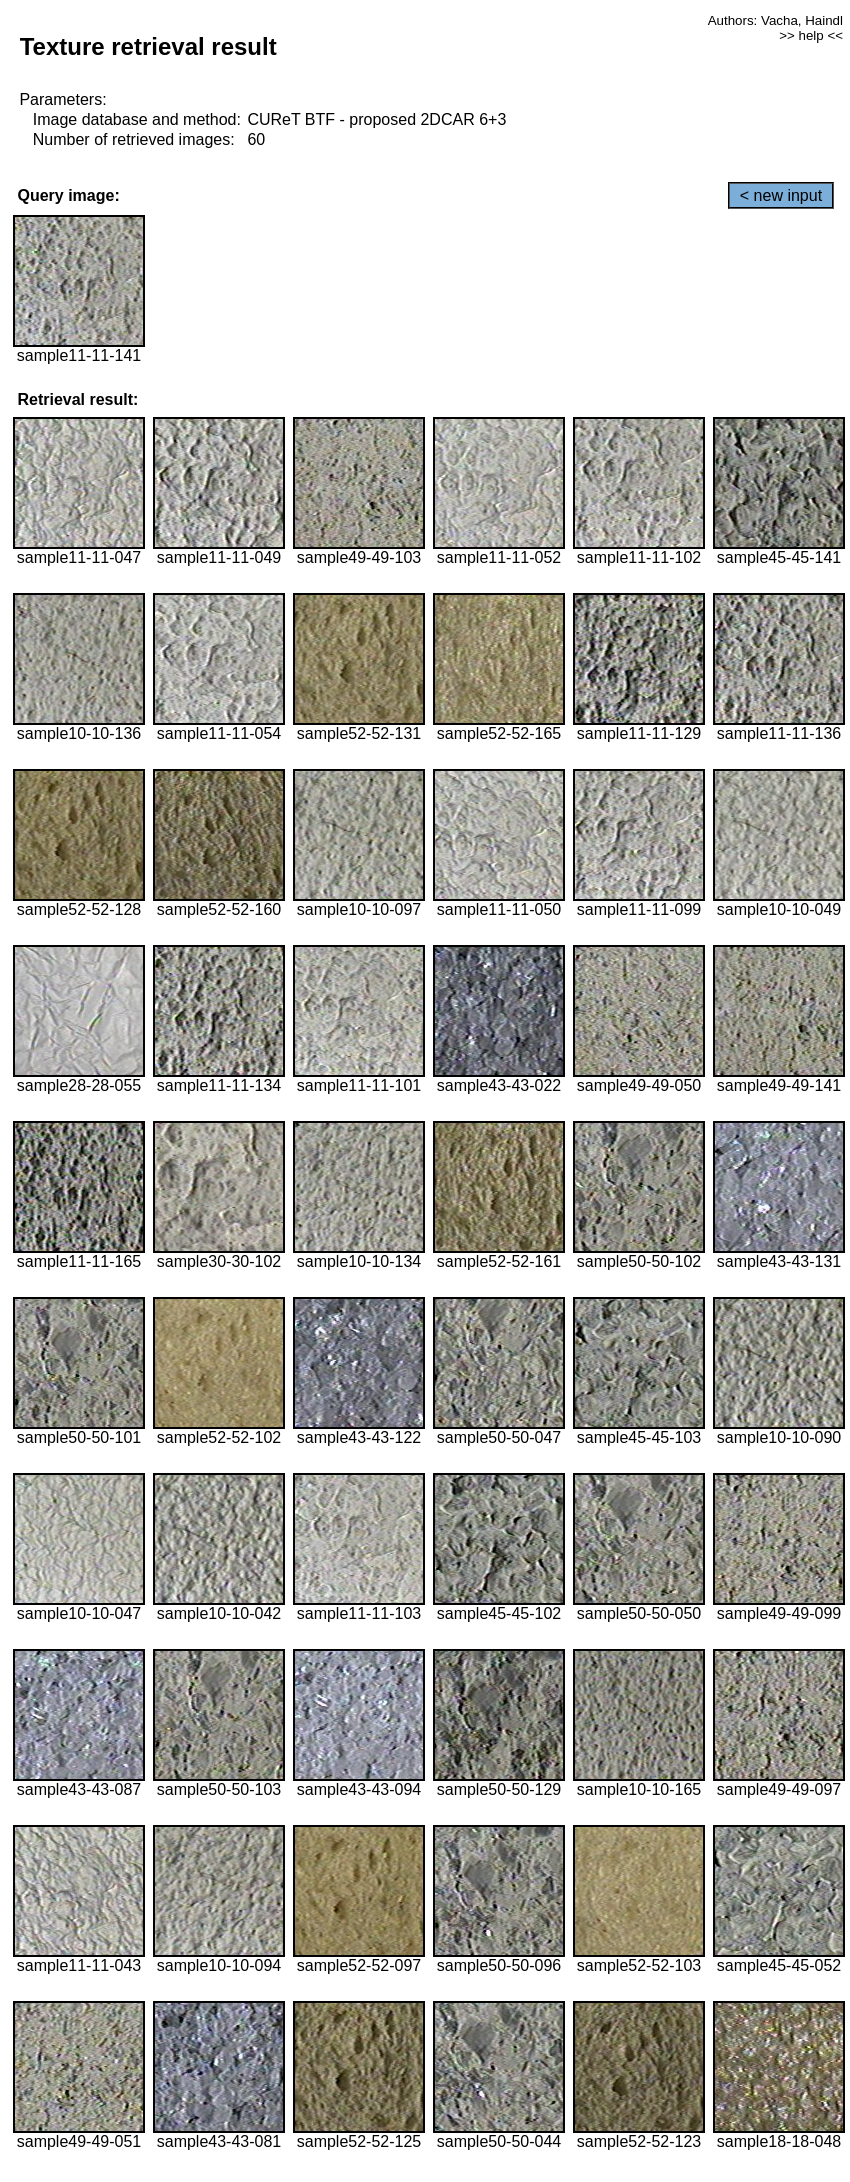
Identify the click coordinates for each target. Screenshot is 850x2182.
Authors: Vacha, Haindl (775, 20)
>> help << (811, 35)
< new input (781, 195)
